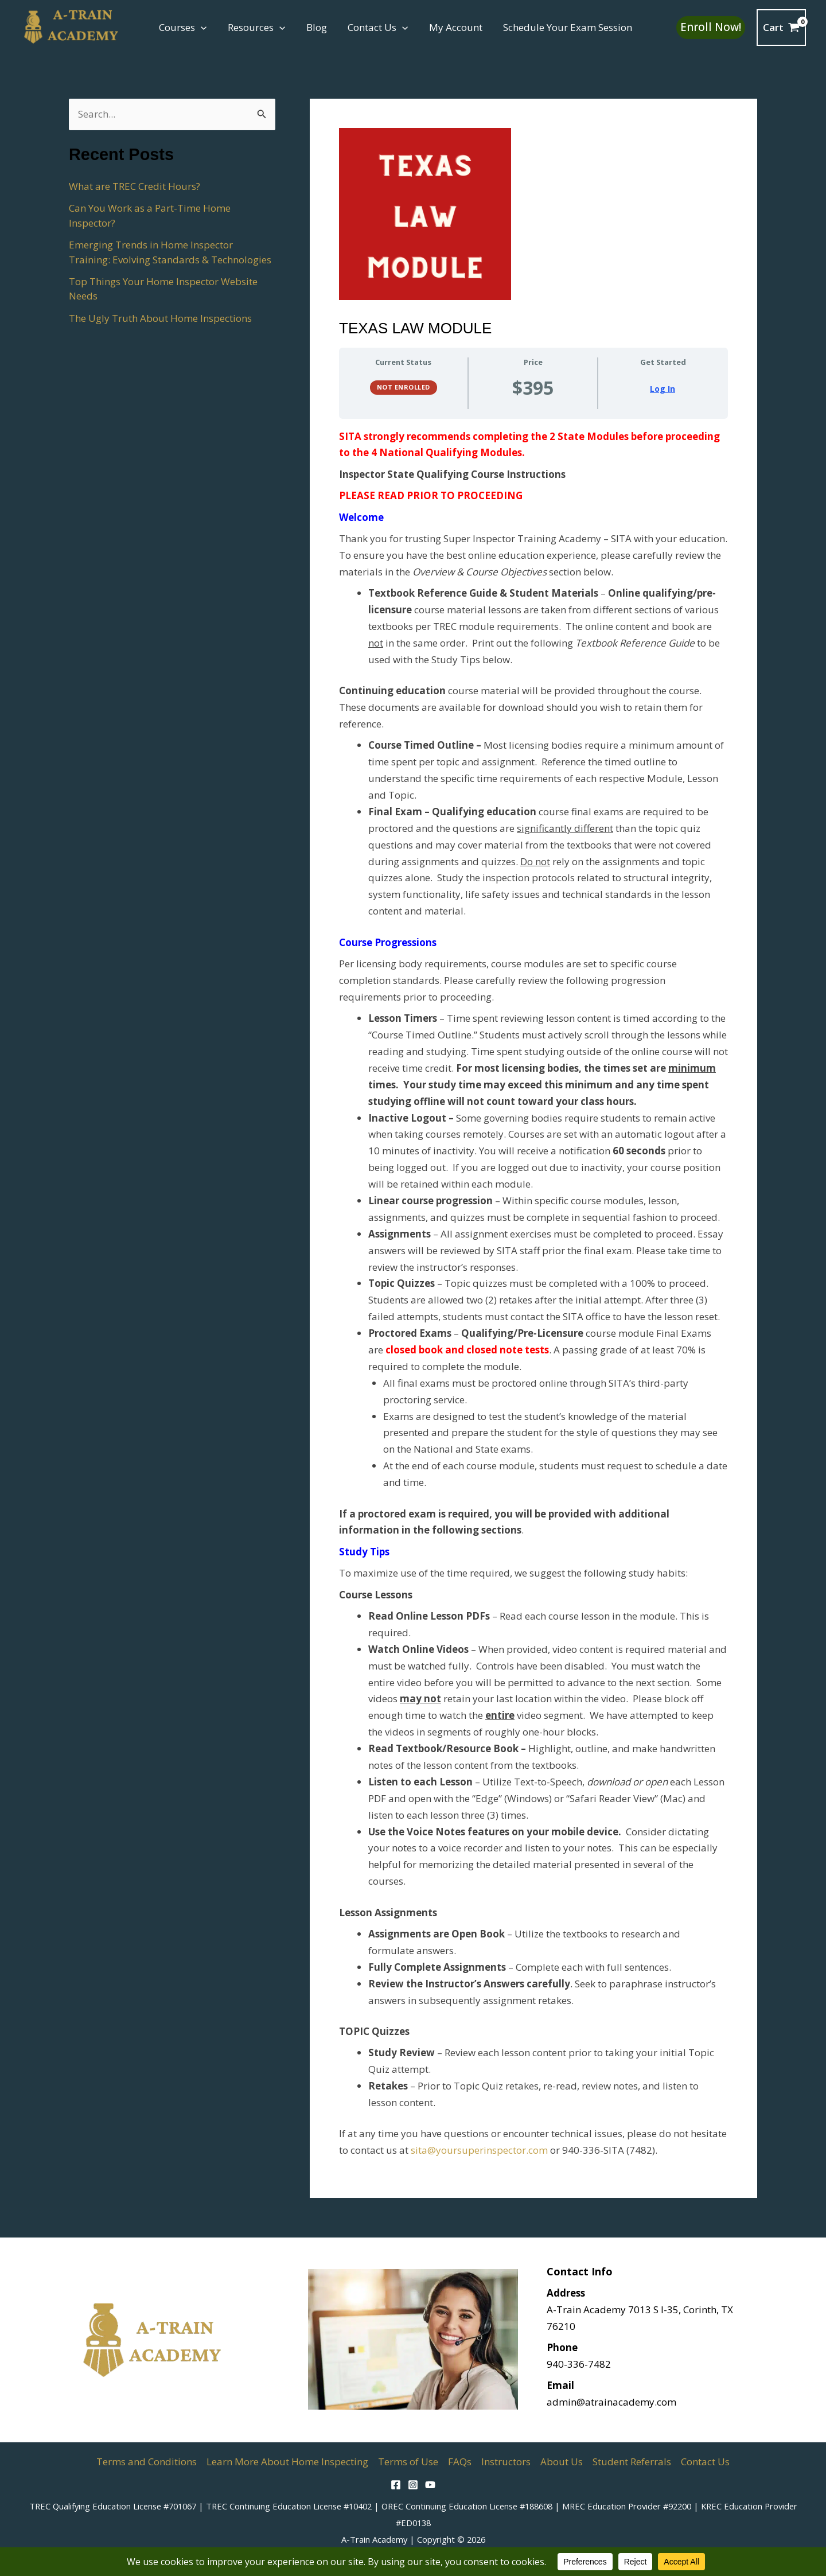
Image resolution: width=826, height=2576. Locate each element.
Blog (312, 27)
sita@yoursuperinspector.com (479, 2150)
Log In (662, 389)
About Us (561, 2461)
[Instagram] (413, 2485)
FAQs (460, 2461)
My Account (449, 27)
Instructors (506, 2461)
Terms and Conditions (146, 2461)
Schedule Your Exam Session (560, 27)
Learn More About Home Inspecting (287, 2461)
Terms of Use (408, 2461)
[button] (200, 27)
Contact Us (372, 27)
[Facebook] (396, 2485)
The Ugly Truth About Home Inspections (160, 318)
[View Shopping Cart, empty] (781, 27)
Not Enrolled (403, 387)
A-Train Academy (374, 2539)
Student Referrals (632, 2461)
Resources (254, 27)
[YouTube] (430, 2485)
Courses (182, 27)
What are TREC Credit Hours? (134, 186)
